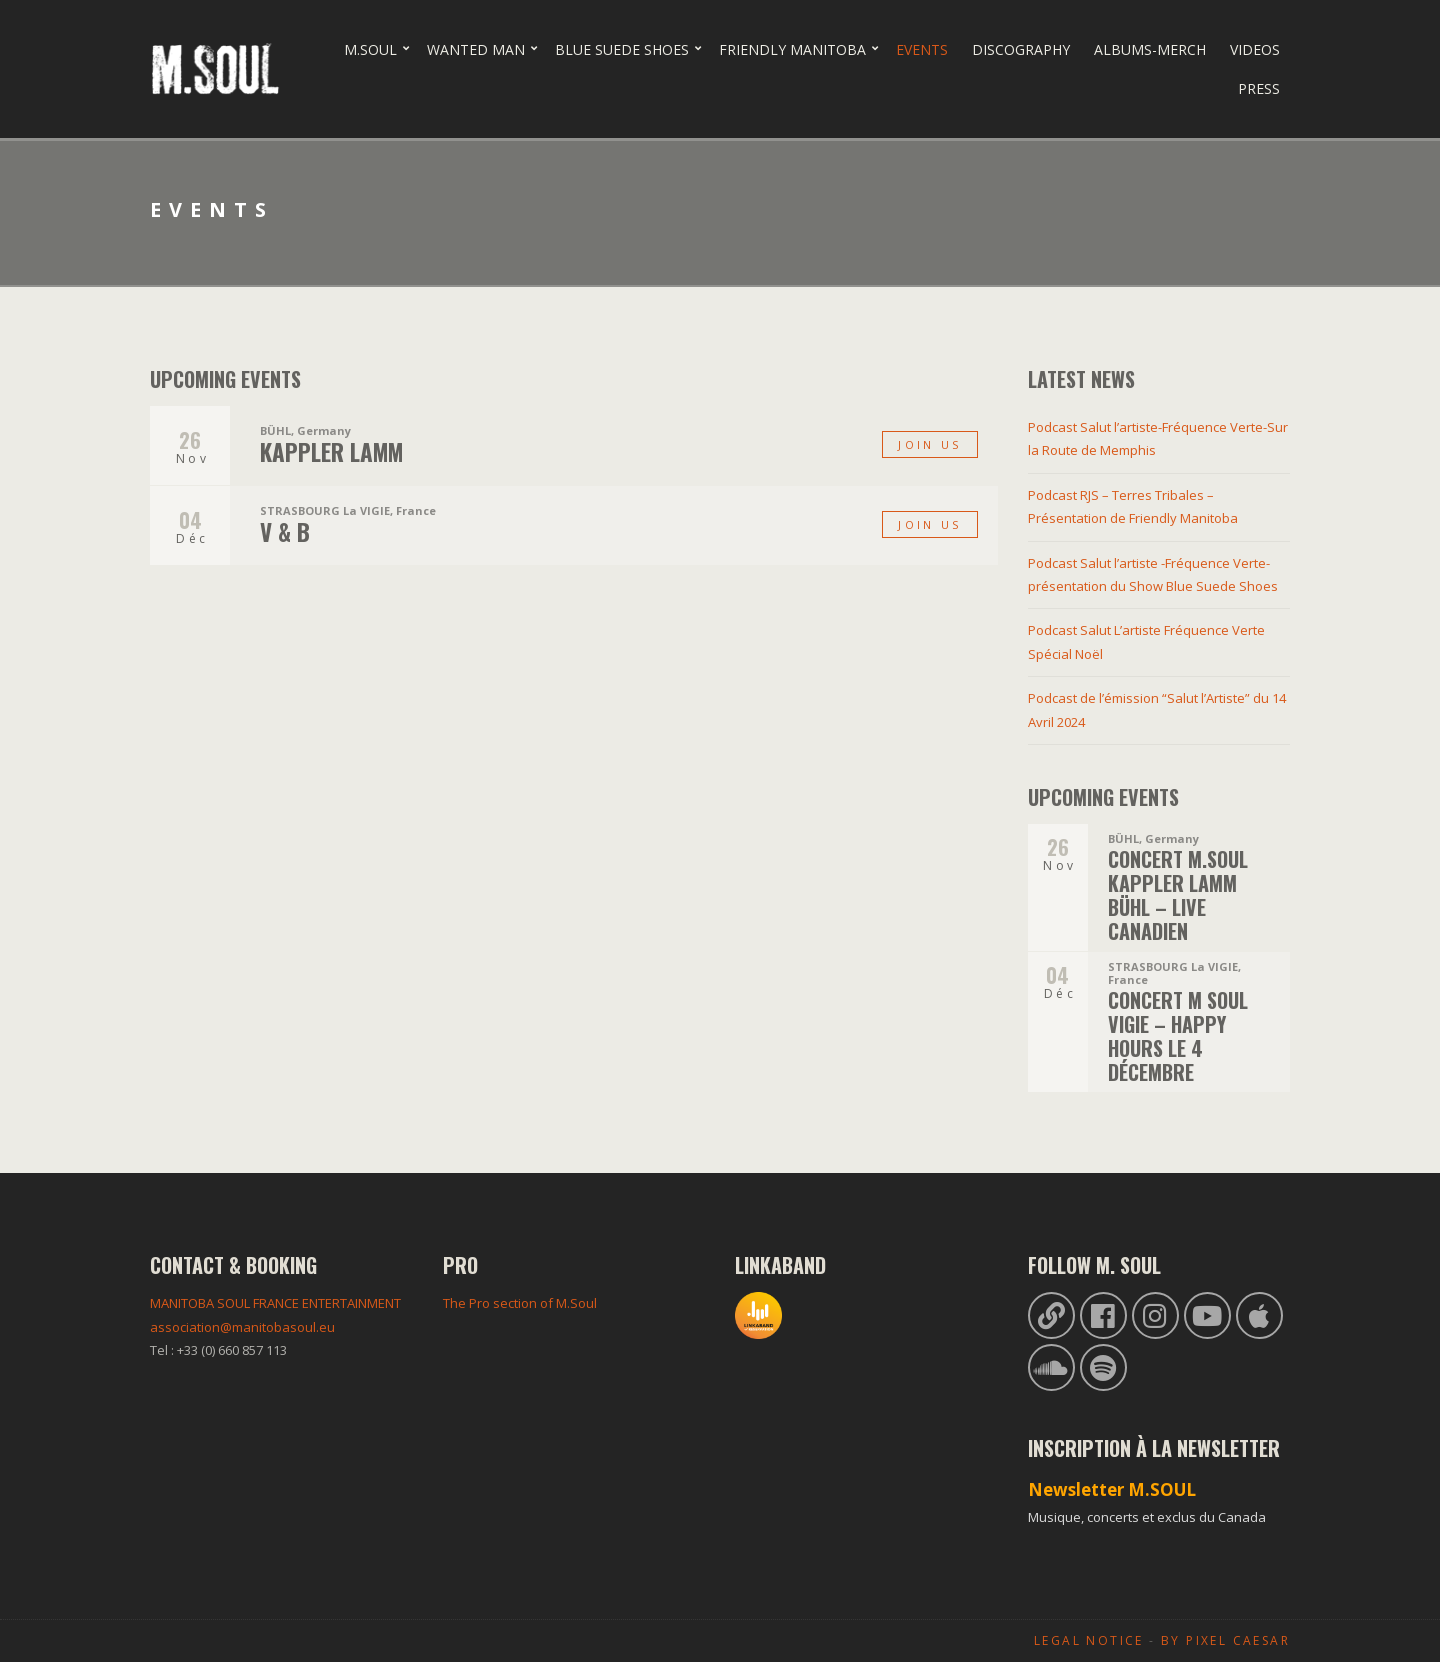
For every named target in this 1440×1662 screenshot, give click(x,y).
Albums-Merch (1150, 49)
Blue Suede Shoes (622, 49)
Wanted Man (476, 49)
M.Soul (370, 49)
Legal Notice (1089, 1640)
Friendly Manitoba (792, 49)
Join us (929, 444)
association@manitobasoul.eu (242, 1327)
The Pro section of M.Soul (520, 1303)
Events (922, 49)
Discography (1021, 49)
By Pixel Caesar (1225, 1640)
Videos (1255, 49)
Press (1259, 88)
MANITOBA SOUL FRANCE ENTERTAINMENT (275, 1303)
